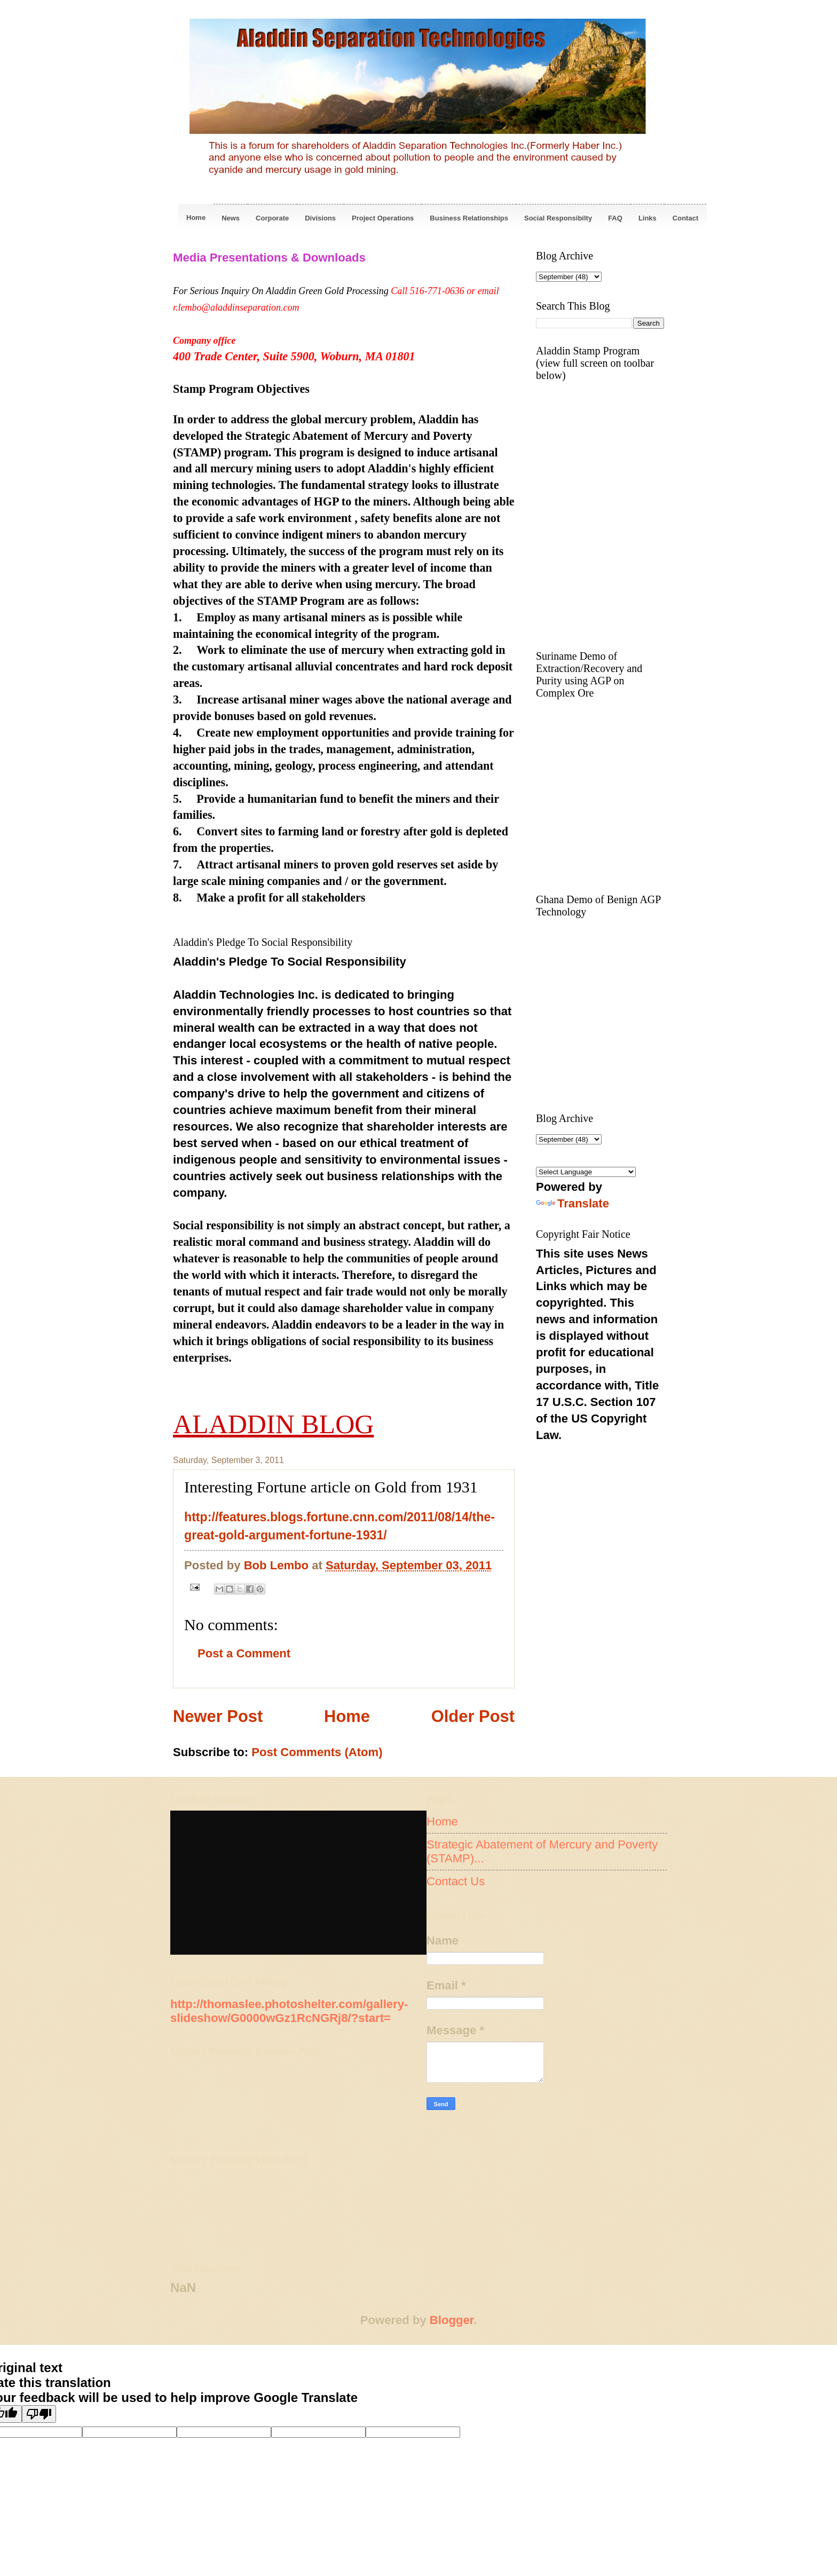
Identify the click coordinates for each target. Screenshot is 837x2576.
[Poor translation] (39, 2414)
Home (196, 218)
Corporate (272, 218)
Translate (572, 1203)
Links (647, 218)
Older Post (473, 1716)
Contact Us (456, 1881)
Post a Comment (244, 1653)
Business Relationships (469, 218)
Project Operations (383, 218)
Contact (685, 218)
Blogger (451, 2320)
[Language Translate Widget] (586, 1172)
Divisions (320, 218)
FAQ (615, 218)
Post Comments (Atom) (316, 1752)
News (231, 218)
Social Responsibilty (558, 218)
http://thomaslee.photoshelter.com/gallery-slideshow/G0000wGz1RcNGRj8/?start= (289, 2011)
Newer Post (218, 1716)
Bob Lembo (278, 1565)
